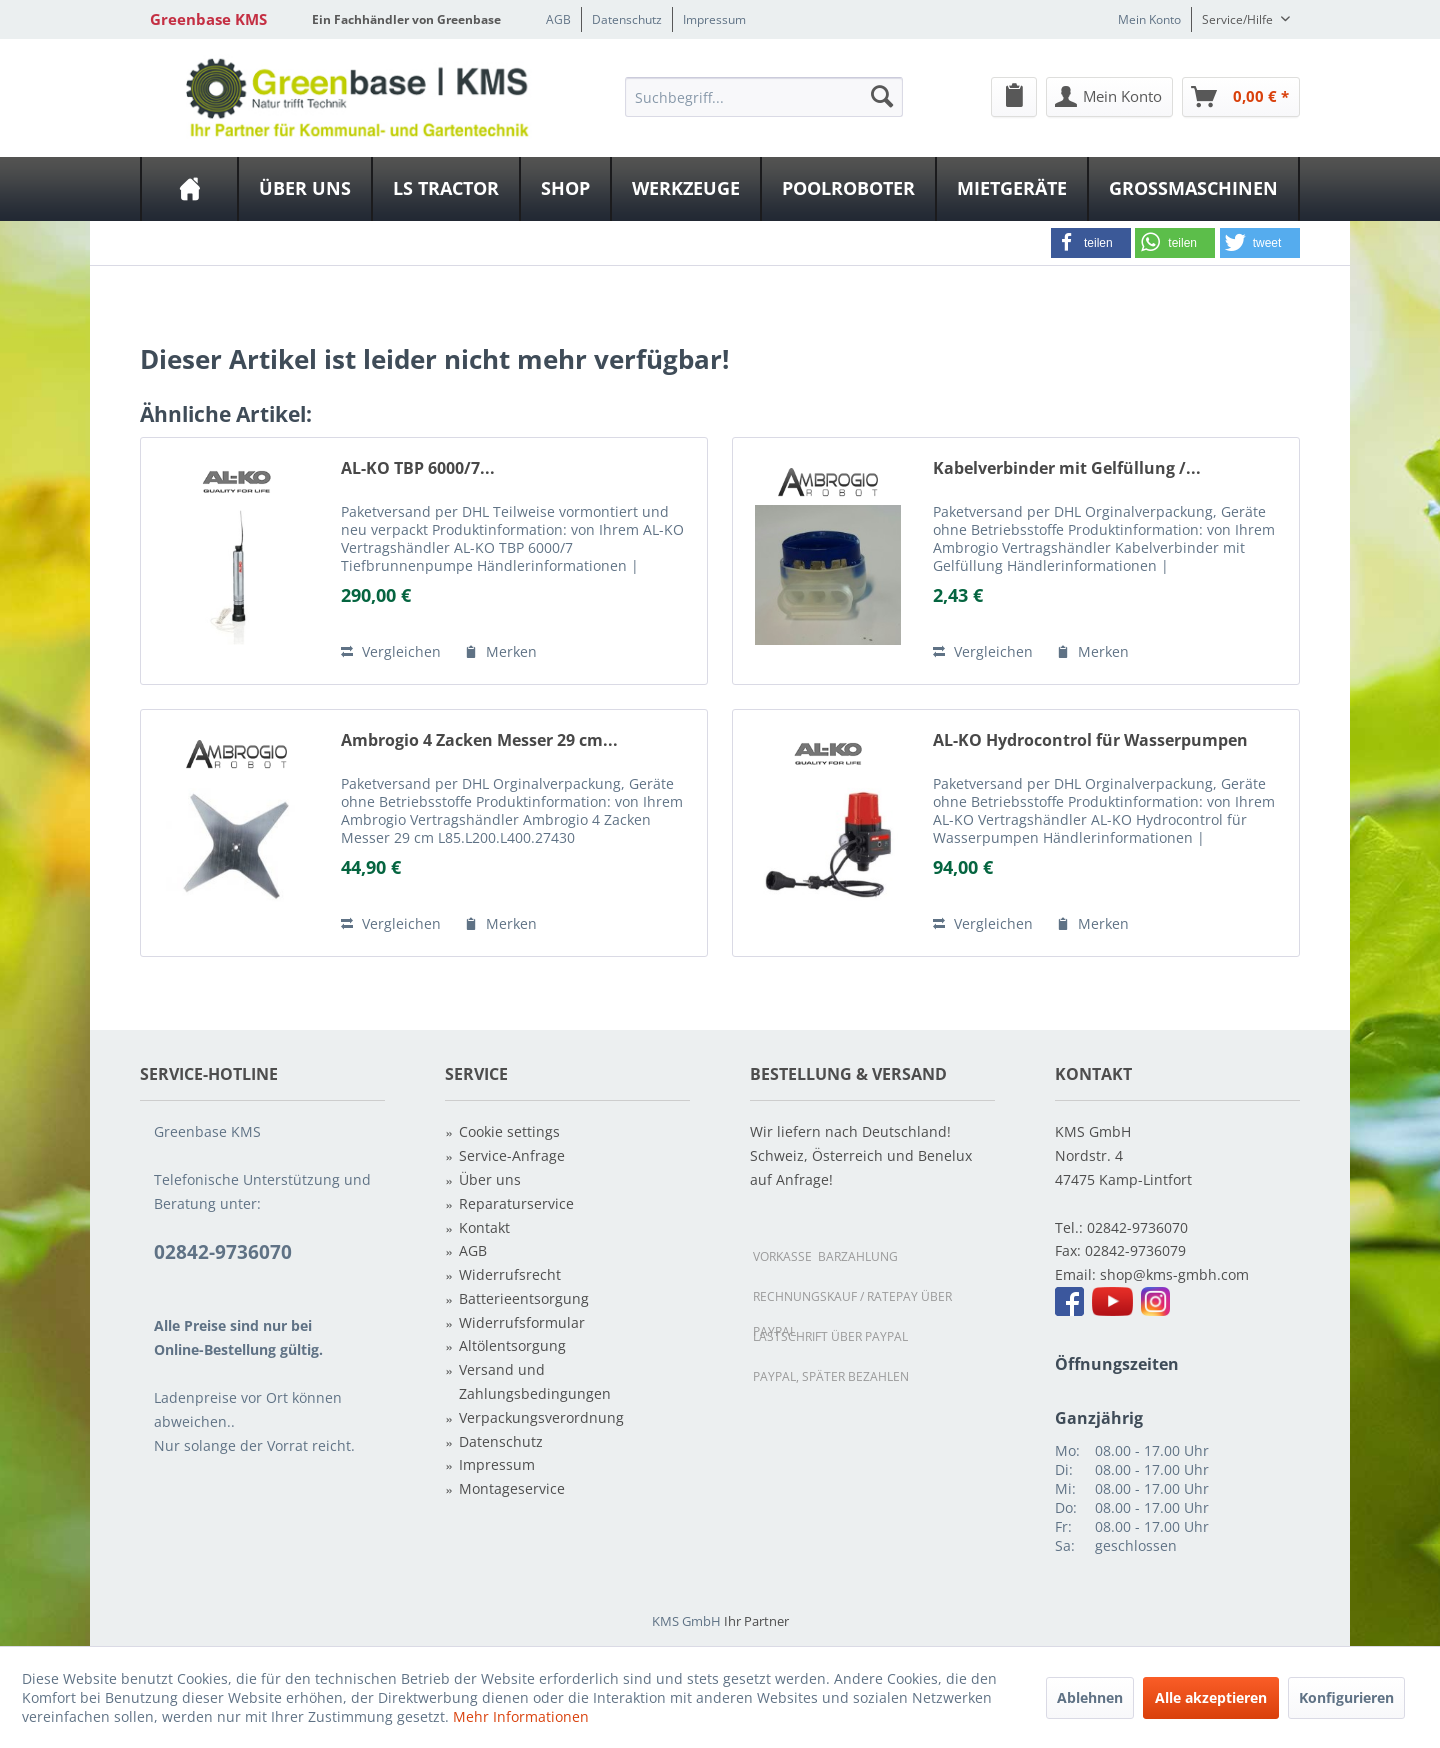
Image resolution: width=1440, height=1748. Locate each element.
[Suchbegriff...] (764, 97)
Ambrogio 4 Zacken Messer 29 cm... (479, 740)
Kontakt (484, 1227)
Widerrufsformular (522, 1322)
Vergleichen (391, 651)
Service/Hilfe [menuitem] (1239, 19)
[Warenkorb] (1241, 97)
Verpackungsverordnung (541, 1417)
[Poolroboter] (848, 189)
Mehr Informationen (521, 1716)
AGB (558, 19)
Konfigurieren (1346, 1697)
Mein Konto (1149, 19)
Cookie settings (509, 1131)
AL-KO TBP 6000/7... (418, 468)
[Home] (189, 189)
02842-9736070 (1137, 1227)
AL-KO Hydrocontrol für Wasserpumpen (1090, 740)
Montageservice (512, 1488)
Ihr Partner (756, 1621)
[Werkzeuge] (686, 189)
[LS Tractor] (446, 189)
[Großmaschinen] (1193, 189)
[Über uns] (305, 189)
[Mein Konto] (1109, 97)
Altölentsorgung (512, 1345)
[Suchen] (882, 96)
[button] (1091, 243)
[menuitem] (764, 96)
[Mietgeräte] (1012, 189)
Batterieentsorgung (524, 1298)
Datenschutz (627, 19)
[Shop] (565, 189)
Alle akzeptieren (1211, 1697)
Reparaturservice (516, 1203)
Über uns (490, 1179)
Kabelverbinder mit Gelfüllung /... (1067, 468)
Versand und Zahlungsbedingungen (535, 1381)
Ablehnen (1090, 1697)
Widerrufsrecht (510, 1274)
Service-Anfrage (512, 1155)
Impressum (714, 19)
